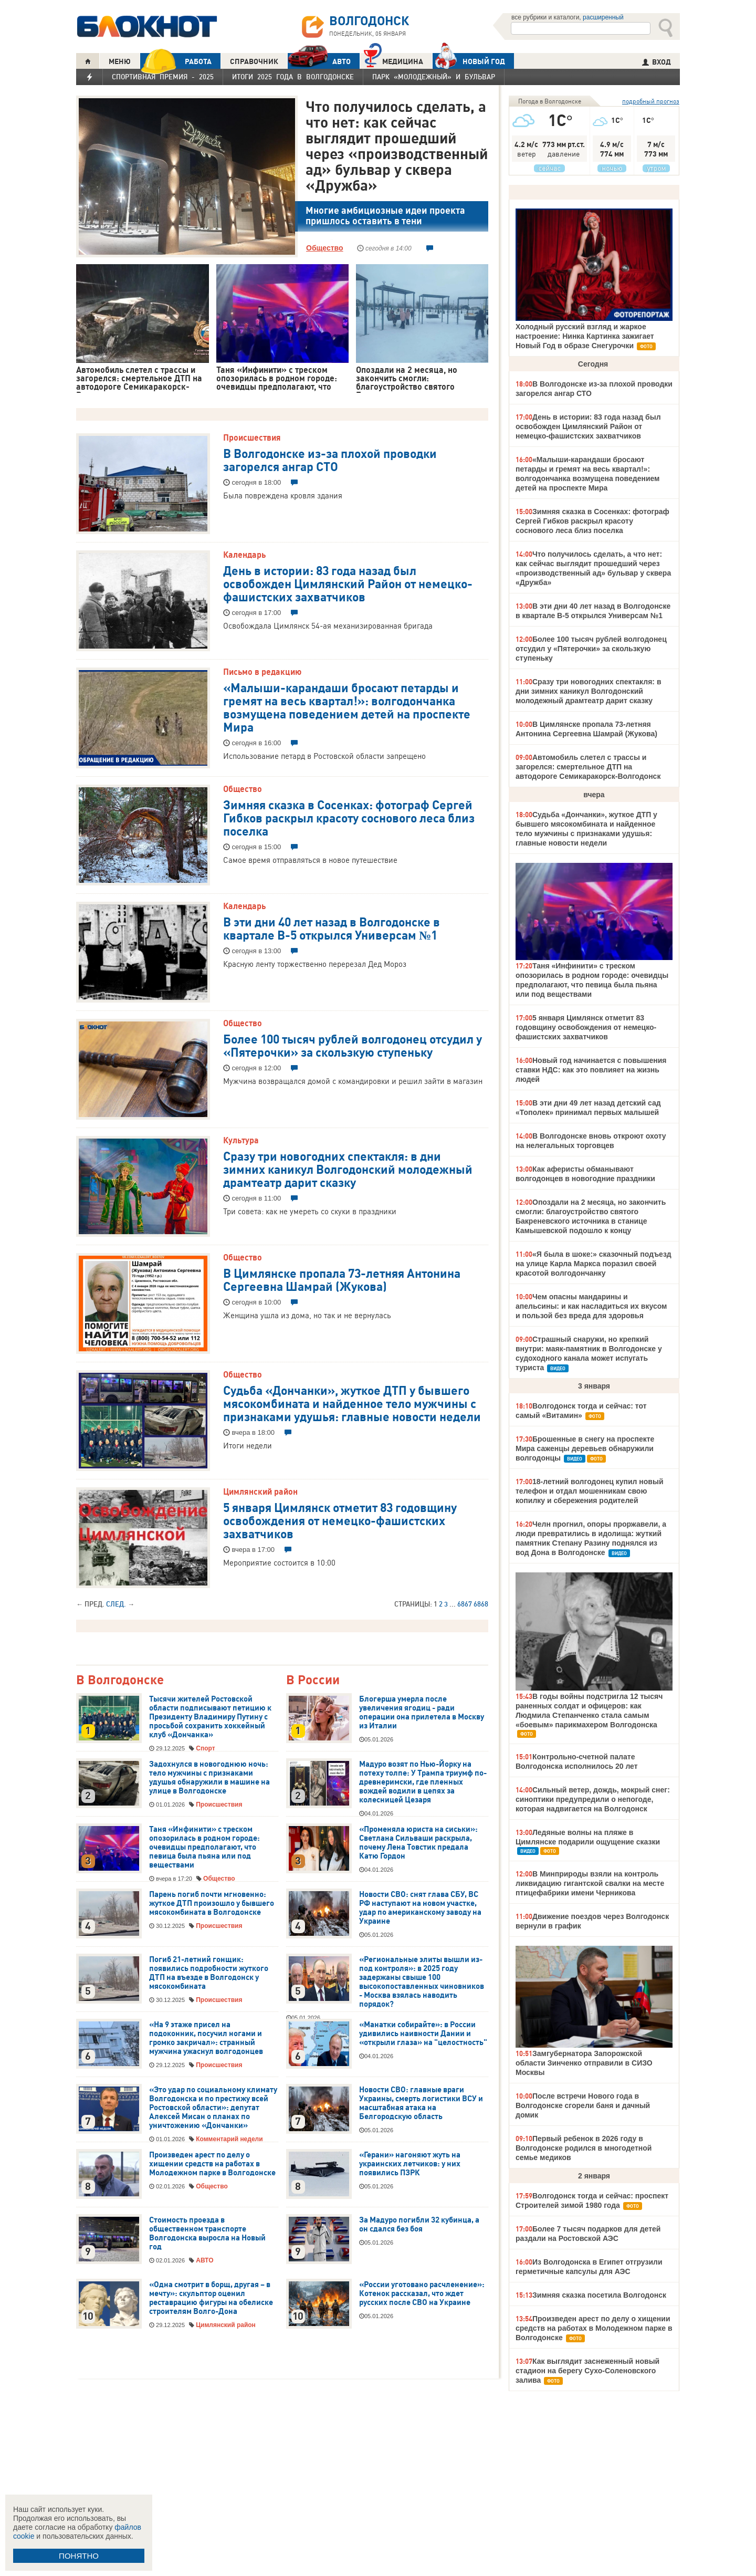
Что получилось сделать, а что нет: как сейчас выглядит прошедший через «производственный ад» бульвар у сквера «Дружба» (397, 145)
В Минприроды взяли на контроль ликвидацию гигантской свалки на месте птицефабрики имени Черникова (590, 1883)
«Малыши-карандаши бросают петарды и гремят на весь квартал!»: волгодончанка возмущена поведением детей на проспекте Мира (346, 707)
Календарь (244, 554)
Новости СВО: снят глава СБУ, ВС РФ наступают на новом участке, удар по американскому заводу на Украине (420, 1908)
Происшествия (252, 437)
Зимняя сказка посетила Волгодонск (599, 2295)
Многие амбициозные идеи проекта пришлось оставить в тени (385, 215)
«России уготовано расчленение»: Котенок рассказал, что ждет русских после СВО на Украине (422, 2293)
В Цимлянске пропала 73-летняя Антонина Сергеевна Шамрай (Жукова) (341, 1279)
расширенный (603, 17)
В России (313, 1680)
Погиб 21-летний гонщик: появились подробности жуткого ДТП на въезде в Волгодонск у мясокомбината (208, 1973)
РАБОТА (176, 61)
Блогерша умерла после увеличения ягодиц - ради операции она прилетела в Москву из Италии (421, 1712)
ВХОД (656, 62)
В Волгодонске (120, 1680)
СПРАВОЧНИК (254, 61)
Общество (324, 248)
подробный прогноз (650, 101)
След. (116, 1604)
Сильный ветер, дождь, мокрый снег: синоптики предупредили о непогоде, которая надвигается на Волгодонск (593, 1799)
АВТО (319, 61)
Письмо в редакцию (262, 672)
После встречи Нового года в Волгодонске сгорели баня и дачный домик (583, 2105)
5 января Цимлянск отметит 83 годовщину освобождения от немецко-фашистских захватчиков (340, 1519)
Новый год (469, 61)
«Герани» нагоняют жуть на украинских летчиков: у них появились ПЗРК (409, 2163)
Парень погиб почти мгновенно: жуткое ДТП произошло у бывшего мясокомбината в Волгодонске (211, 1903)
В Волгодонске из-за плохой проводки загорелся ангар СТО (330, 459)
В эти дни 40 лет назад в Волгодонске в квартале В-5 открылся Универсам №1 (331, 928)
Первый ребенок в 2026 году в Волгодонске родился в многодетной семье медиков (584, 2148)
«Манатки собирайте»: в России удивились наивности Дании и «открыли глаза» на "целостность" (423, 2033)
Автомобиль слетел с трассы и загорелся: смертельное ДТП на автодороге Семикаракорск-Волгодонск (588, 766)
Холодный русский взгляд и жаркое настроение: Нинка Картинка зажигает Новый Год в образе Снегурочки (585, 336)
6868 (481, 1604)
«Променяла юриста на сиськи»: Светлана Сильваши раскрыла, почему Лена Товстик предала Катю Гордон (418, 1842)
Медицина (393, 60)
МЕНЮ (120, 61)
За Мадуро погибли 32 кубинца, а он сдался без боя (419, 2224)
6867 (464, 1604)
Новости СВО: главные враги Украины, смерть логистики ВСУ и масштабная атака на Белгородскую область (421, 2103)
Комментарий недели (229, 2139)
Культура (241, 1140)
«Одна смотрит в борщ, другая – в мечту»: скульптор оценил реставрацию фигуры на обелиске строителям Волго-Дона (211, 2298)
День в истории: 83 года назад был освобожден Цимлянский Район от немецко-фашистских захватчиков (347, 582)
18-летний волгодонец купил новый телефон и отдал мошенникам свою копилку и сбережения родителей (589, 1491)
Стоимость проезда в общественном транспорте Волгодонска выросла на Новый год (207, 2233)
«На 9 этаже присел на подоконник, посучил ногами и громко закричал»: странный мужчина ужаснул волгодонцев (206, 2038)
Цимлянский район (260, 1491)
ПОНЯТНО (79, 2555)
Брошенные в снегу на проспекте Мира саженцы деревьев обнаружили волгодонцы (585, 1448)
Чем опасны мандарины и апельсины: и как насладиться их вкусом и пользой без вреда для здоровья (591, 1306)
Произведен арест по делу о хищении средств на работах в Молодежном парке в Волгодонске (212, 2163)
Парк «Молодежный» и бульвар (433, 76)
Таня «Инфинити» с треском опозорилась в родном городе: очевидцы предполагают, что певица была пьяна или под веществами (204, 1847)
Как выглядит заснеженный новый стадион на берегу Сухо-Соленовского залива (587, 2370)
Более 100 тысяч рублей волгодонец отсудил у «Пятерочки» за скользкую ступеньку (352, 1045)
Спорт (205, 1748)
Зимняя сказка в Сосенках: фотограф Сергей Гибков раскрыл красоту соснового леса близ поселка (349, 817)
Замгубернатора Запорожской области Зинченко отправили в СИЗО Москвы (584, 2063)
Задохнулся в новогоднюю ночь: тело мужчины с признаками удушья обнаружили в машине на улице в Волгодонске (209, 1777)
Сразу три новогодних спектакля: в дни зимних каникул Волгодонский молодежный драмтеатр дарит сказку (347, 1168)
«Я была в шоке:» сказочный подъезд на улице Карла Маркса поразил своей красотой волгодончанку (593, 1263)
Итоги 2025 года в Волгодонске (293, 76)
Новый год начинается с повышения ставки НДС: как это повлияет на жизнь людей (591, 1069)
